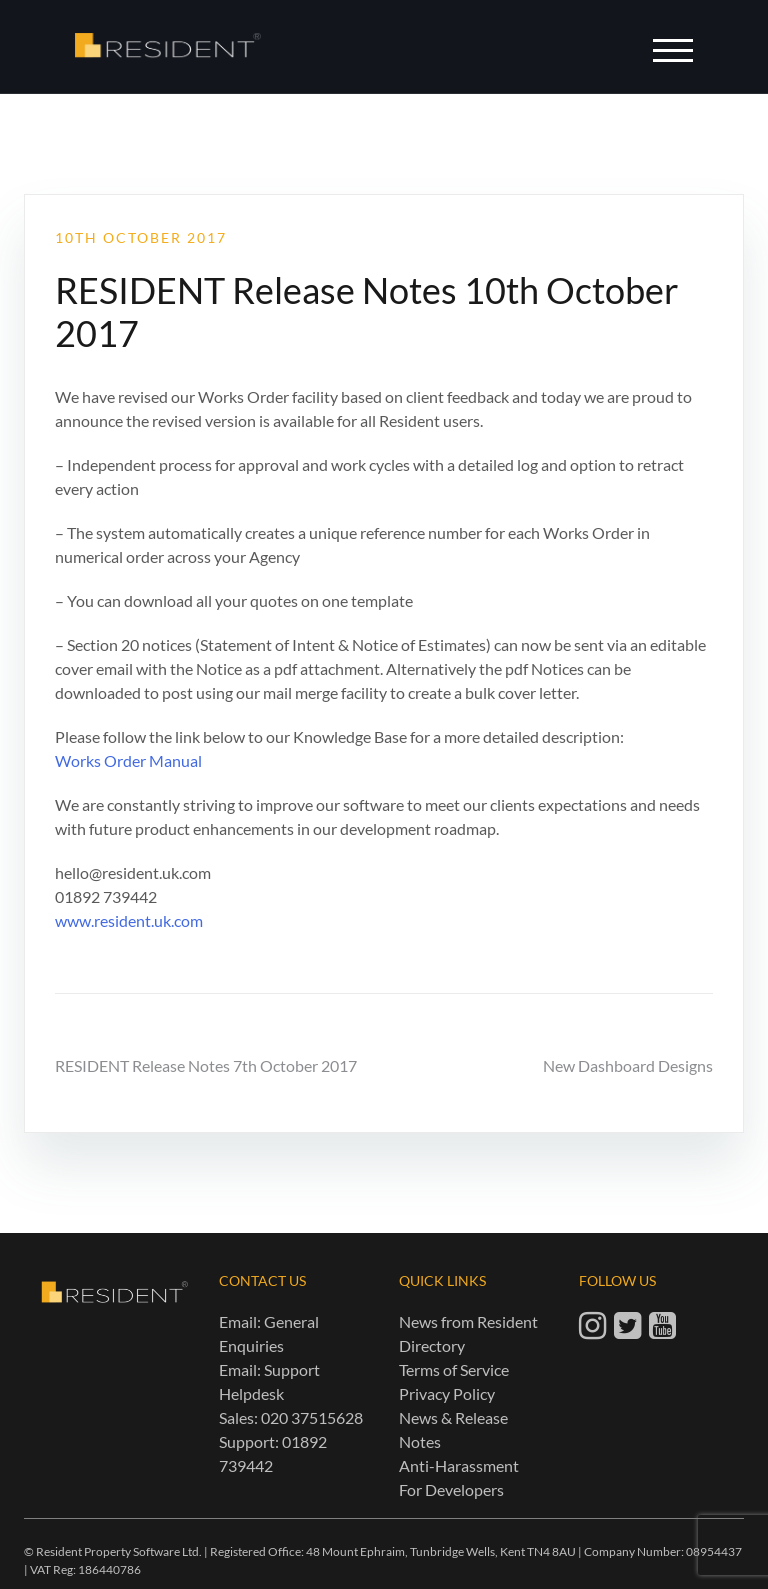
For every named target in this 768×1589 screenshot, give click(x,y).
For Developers (451, 1489)
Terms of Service (454, 1369)
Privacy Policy (447, 1393)
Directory (432, 1345)
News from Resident (468, 1321)
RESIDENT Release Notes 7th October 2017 (206, 1065)
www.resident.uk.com (129, 920)
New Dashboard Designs (628, 1065)
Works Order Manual (128, 760)
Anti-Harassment (459, 1465)
